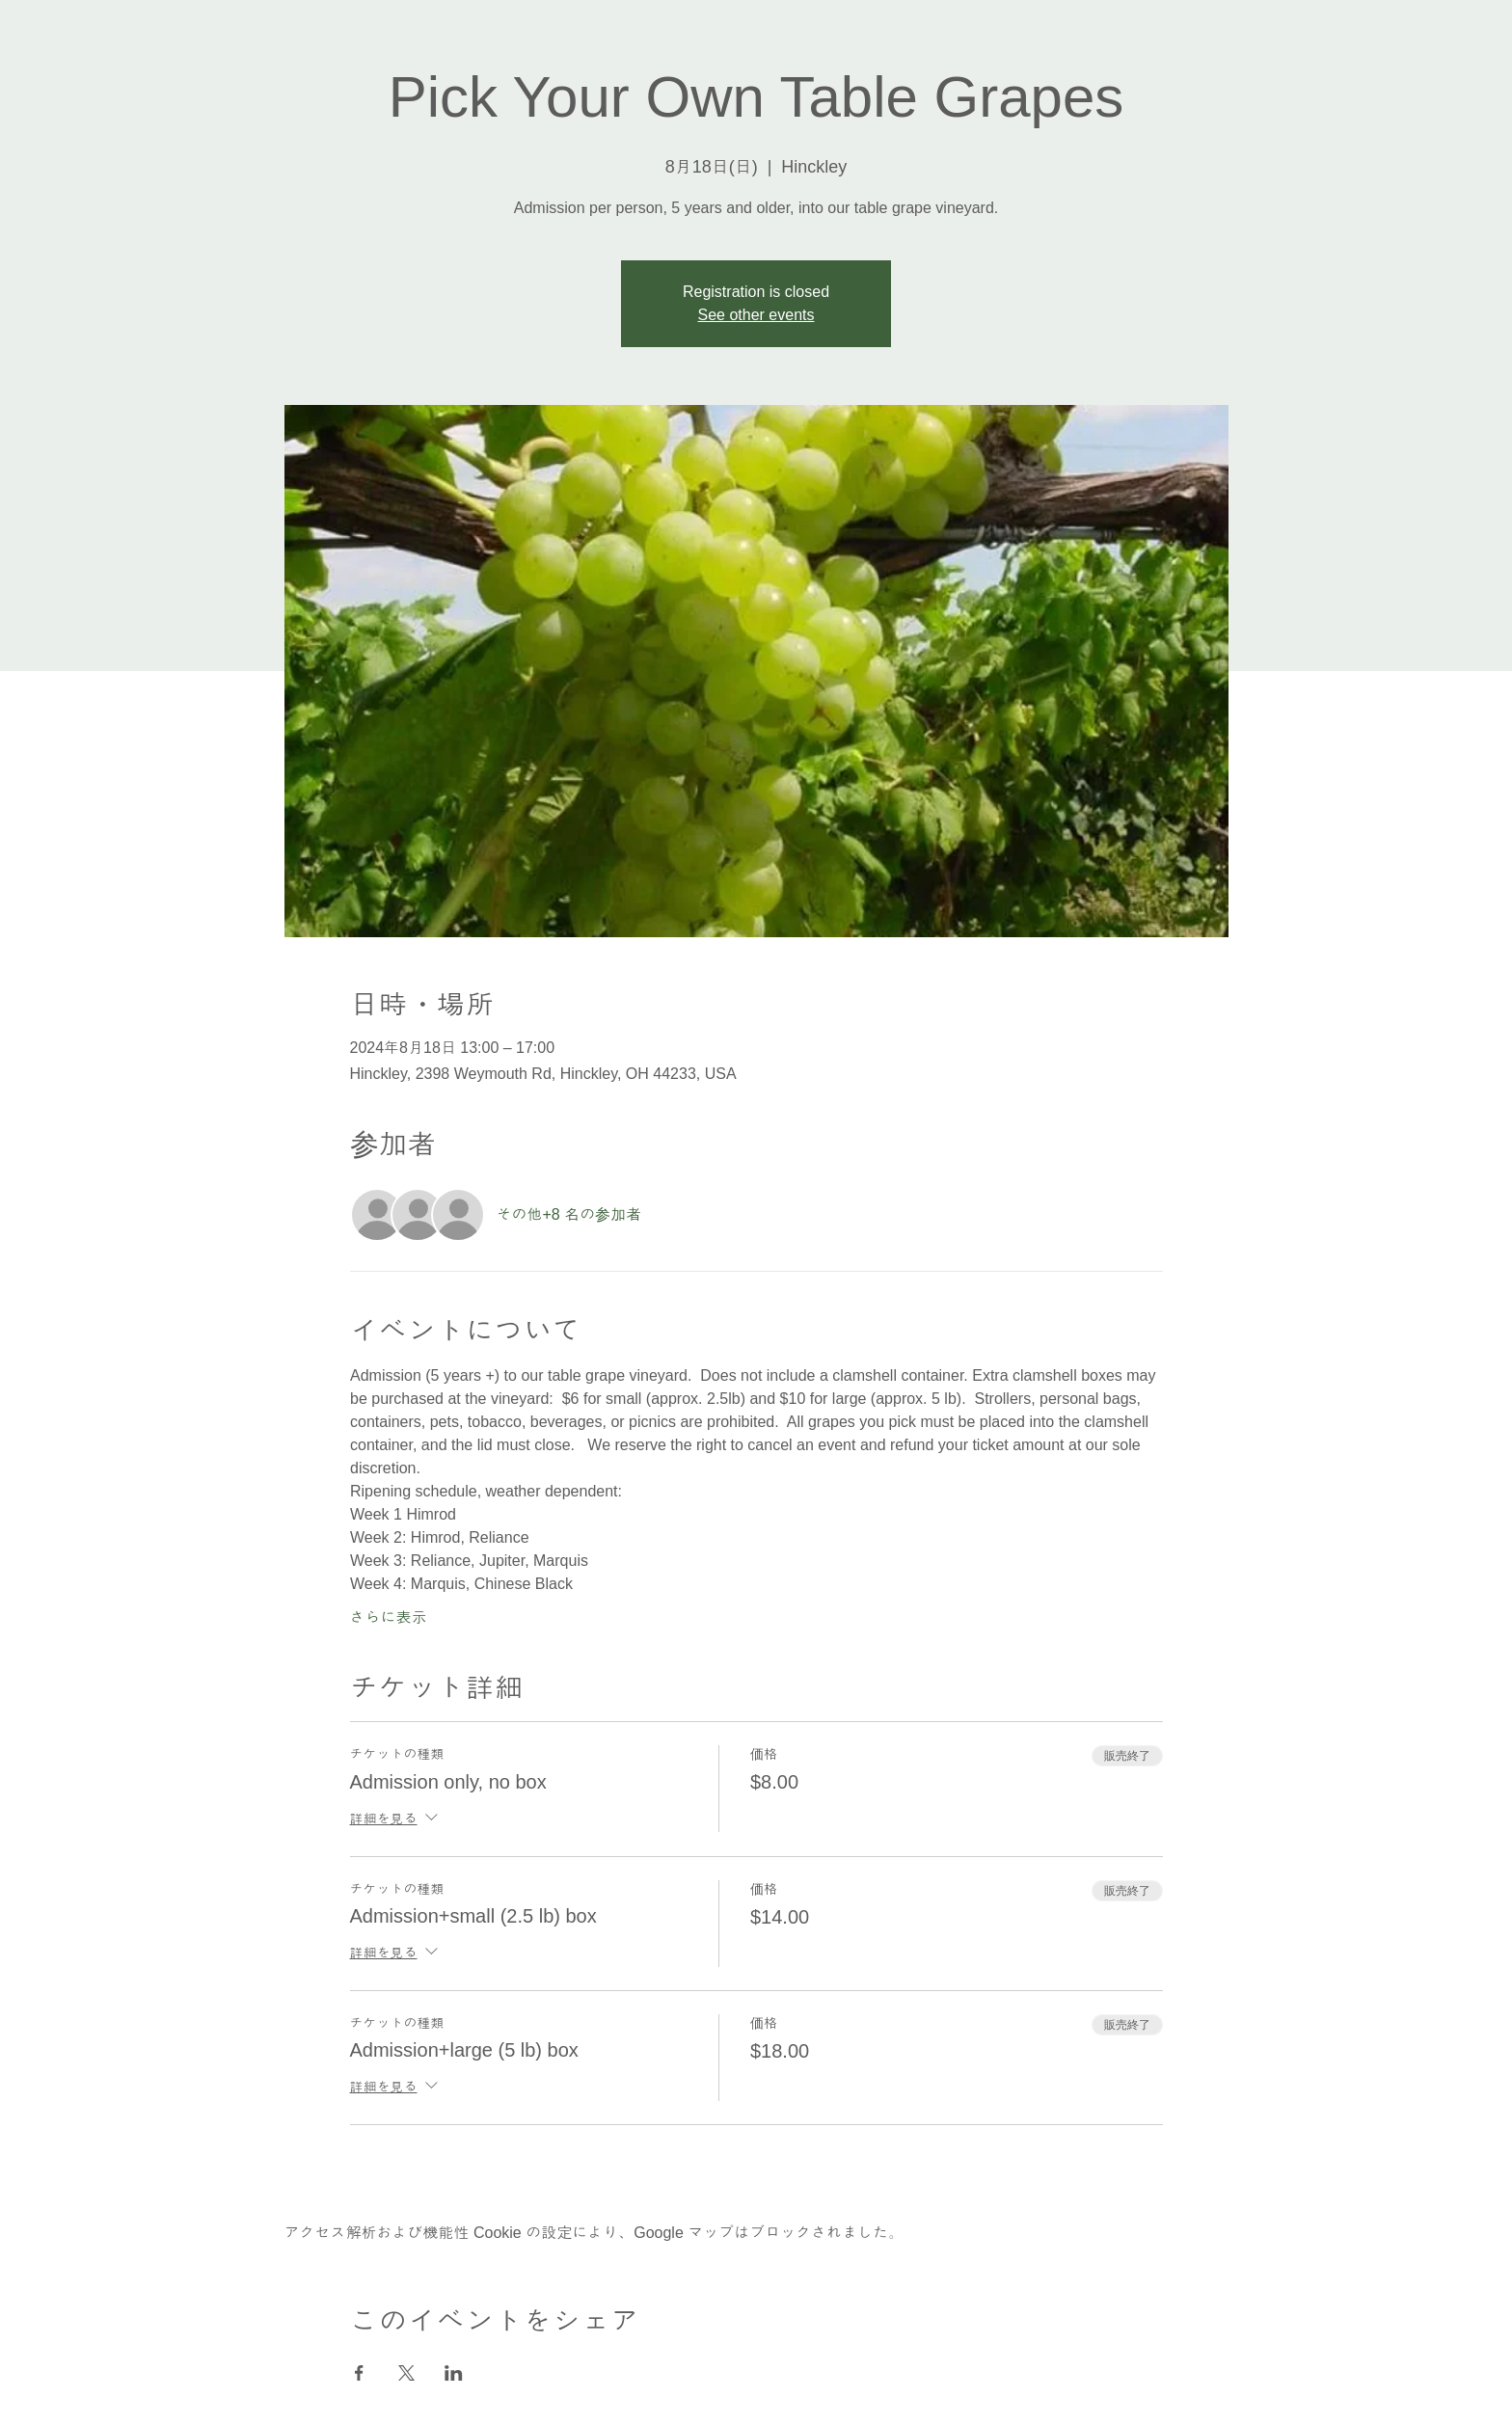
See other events (756, 315)
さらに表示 (388, 1617)
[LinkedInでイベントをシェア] (454, 2373)
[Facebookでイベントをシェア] (359, 2373)
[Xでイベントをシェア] (406, 2373)
